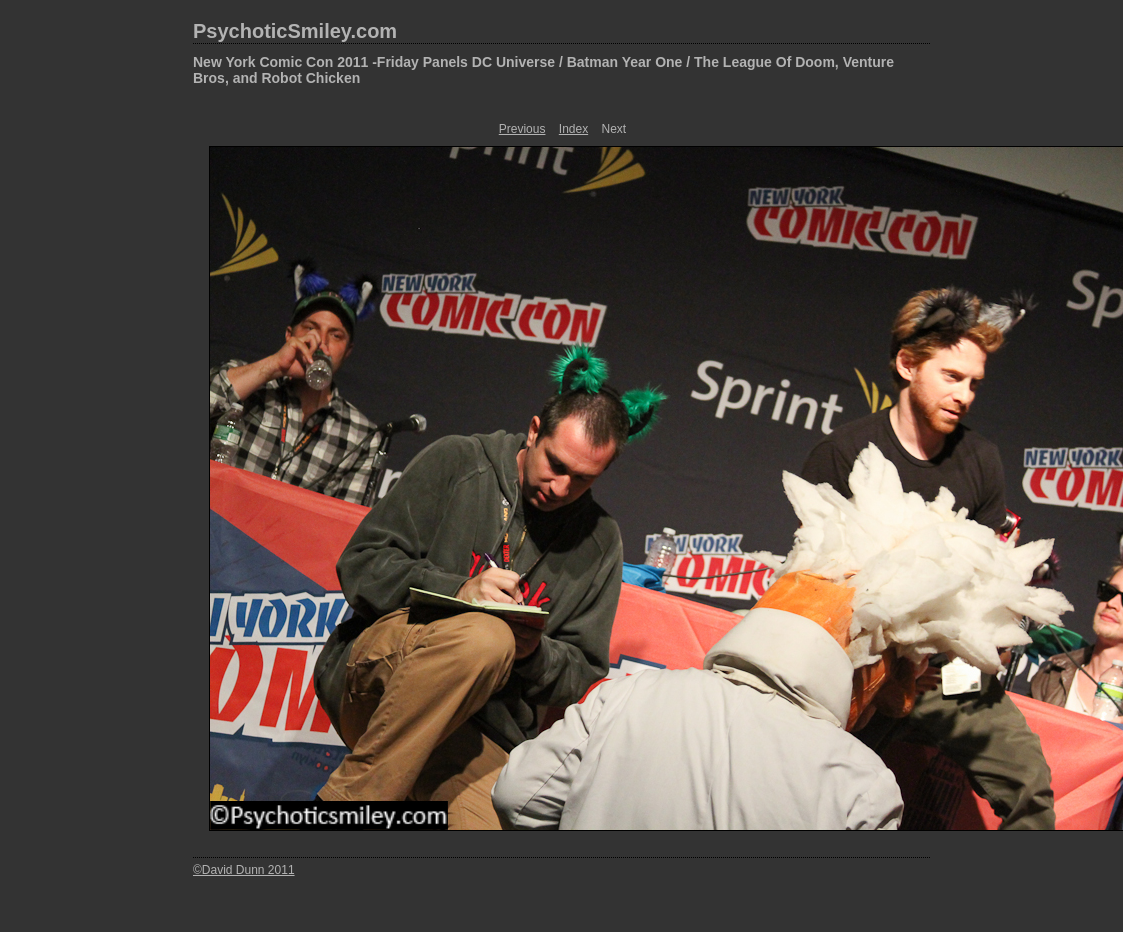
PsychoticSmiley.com (295, 31)
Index (573, 129)
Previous (522, 129)
